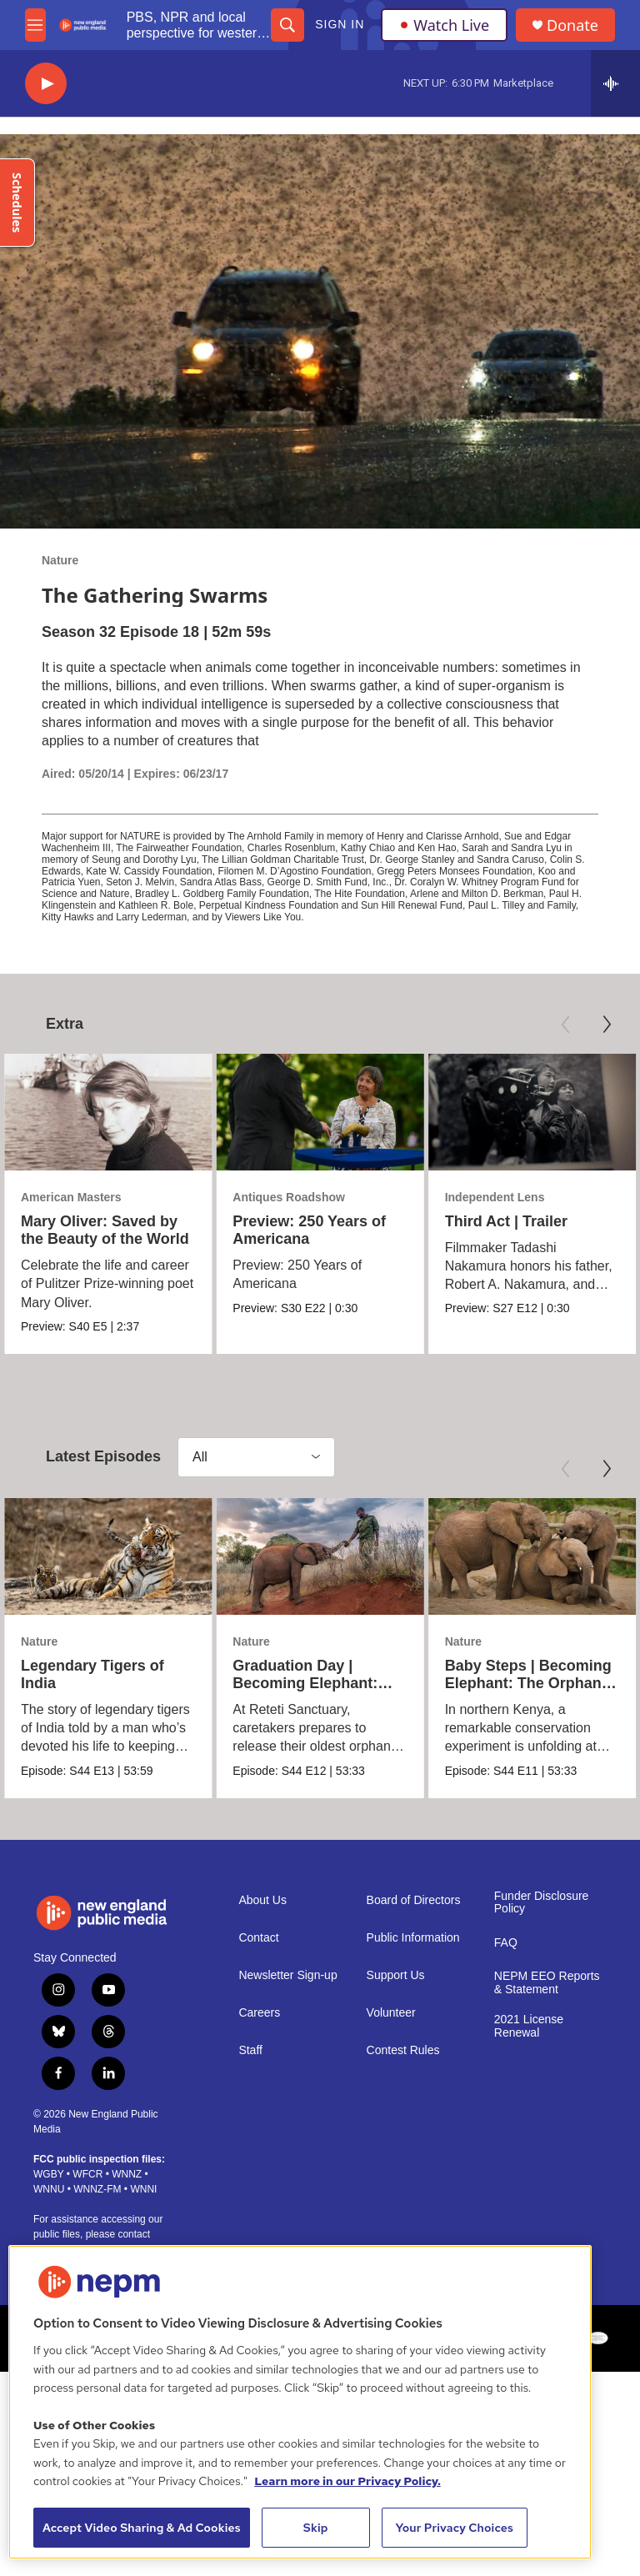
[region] (300, 2402)
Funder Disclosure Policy (541, 1903)
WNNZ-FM (97, 2189)
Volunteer (391, 2013)
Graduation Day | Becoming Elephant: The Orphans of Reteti (310, 1683)
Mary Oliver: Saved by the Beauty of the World (105, 1230)
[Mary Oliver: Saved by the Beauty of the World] (108, 1112)
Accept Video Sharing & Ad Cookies (141, 2527)
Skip (315, 2527)
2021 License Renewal (528, 2026)
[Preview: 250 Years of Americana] (319, 1112)
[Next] (606, 1024)
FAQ (506, 1943)
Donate (572, 25)
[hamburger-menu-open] (35, 25)
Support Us (396, 1975)
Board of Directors (414, 1900)
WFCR (87, 2174)
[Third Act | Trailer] (532, 1112)
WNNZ (127, 2174)
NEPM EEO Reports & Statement (547, 1983)
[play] (45, 83)
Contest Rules (403, 2050)
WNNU (48, 2189)
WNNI (143, 2189)
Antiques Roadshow (288, 1197)
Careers (259, 2013)
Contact (258, 1938)
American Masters (71, 1197)
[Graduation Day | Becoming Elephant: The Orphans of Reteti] (319, 1556)
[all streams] (615, 83)
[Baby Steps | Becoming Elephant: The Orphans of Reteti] (532, 1556)
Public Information (413, 1938)
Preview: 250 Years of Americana (309, 1230)
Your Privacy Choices (454, 2527)
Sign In (339, 24)
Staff (250, 2050)
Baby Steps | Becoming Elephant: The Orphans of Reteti (528, 1683)
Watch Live (444, 25)
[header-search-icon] (287, 25)
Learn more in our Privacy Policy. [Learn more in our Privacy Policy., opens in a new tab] (347, 2480)
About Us (262, 1900)
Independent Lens (495, 1197)
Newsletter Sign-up (287, 1975)
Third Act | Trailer (506, 1221)
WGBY (48, 2174)
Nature (60, 560)
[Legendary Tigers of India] (108, 1556)
